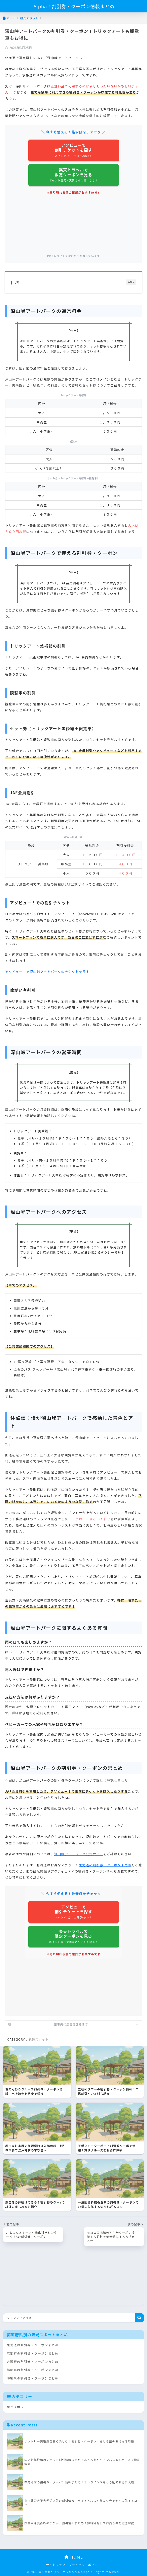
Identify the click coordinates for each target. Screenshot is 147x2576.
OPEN (131, 282)
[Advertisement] (73, 226)
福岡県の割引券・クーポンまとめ (33, 2369)
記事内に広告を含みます (71, 2024)
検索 (139, 2317)
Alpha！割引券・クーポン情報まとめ (74, 6)
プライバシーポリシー (85, 2565)
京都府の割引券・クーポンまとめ (33, 2353)
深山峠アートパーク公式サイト (78, 1853)
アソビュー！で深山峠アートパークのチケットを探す (47, 971)
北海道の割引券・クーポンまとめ (105, 1864)
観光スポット (39, 2039)
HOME (73, 2557)
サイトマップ (55, 2565)
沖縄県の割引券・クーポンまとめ (33, 2378)
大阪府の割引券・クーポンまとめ (33, 2361)
